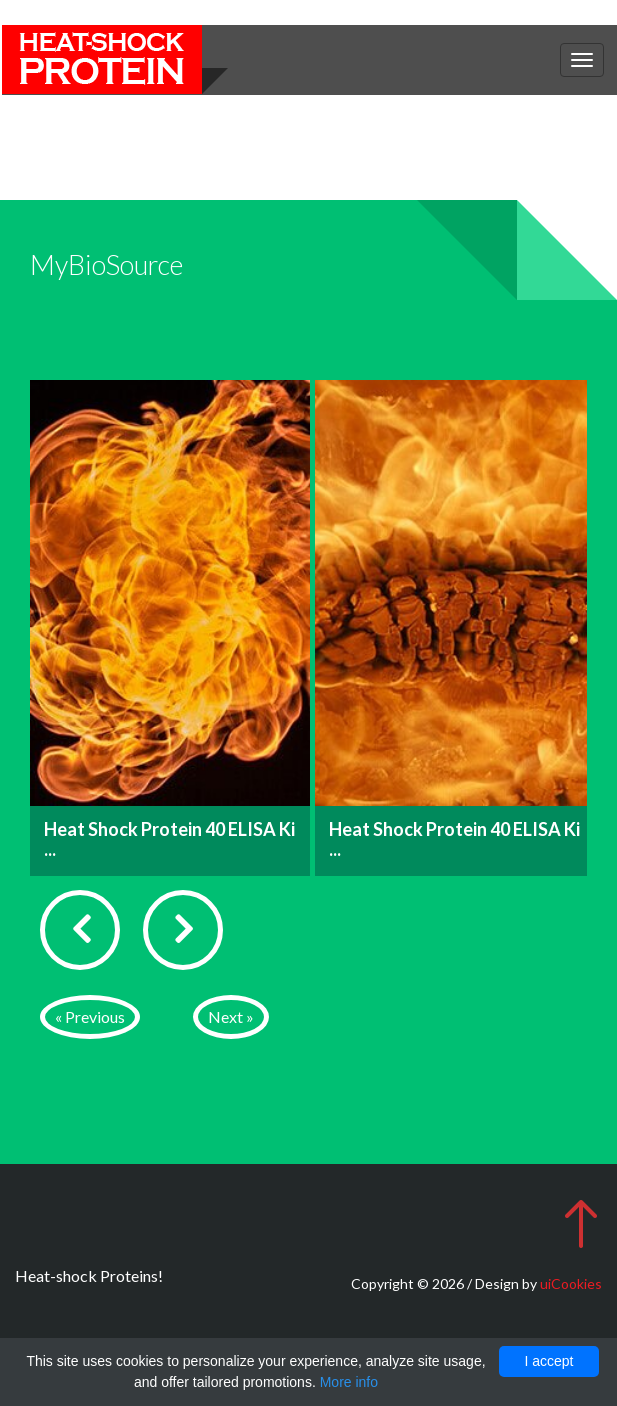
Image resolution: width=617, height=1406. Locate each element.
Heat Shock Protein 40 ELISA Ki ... (169, 839)
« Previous (90, 1016)
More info (349, 1382)
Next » (231, 1016)
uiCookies (571, 1283)
